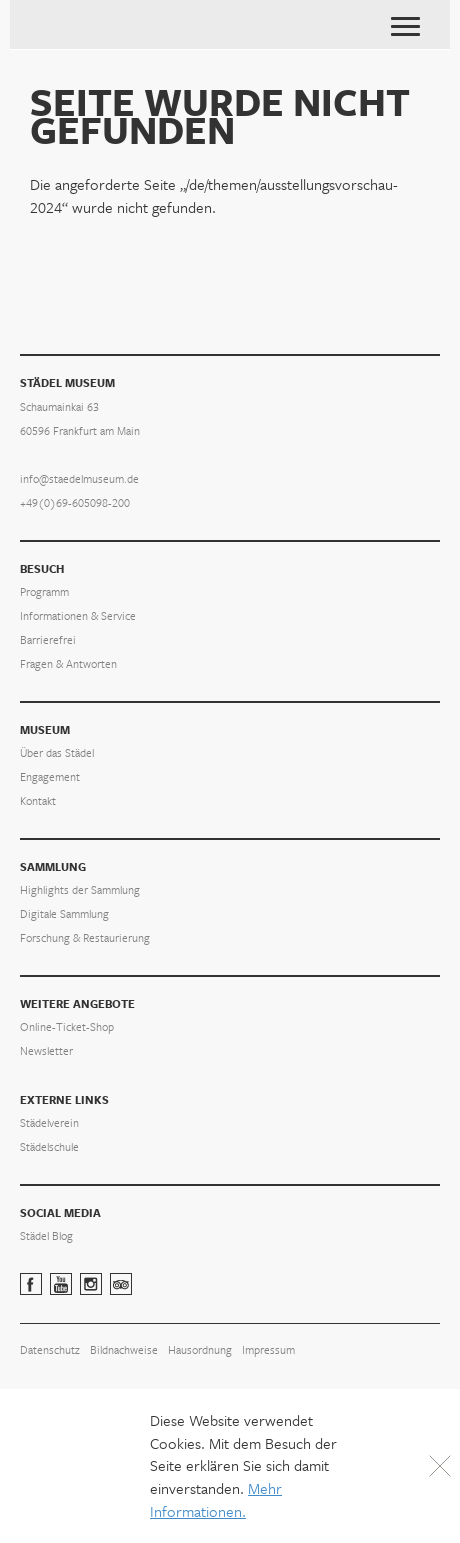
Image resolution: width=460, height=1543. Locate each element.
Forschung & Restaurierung (85, 938)
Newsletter (46, 1051)
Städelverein (49, 1123)
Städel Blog (46, 1236)
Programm (44, 592)
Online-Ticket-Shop (67, 1027)
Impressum (268, 1350)
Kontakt (38, 801)
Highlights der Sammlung (80, 890)
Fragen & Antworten (68, 664)
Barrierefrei (48, 640)
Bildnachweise (124, 1350)
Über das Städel (57, 753)
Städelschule (49, 1147)
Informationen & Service (78, 616)
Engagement (50, 777)
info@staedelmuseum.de (79, 479)
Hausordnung (200, 1350)
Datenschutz (50, 1350)
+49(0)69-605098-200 (75, 503)
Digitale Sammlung (64, 914)
